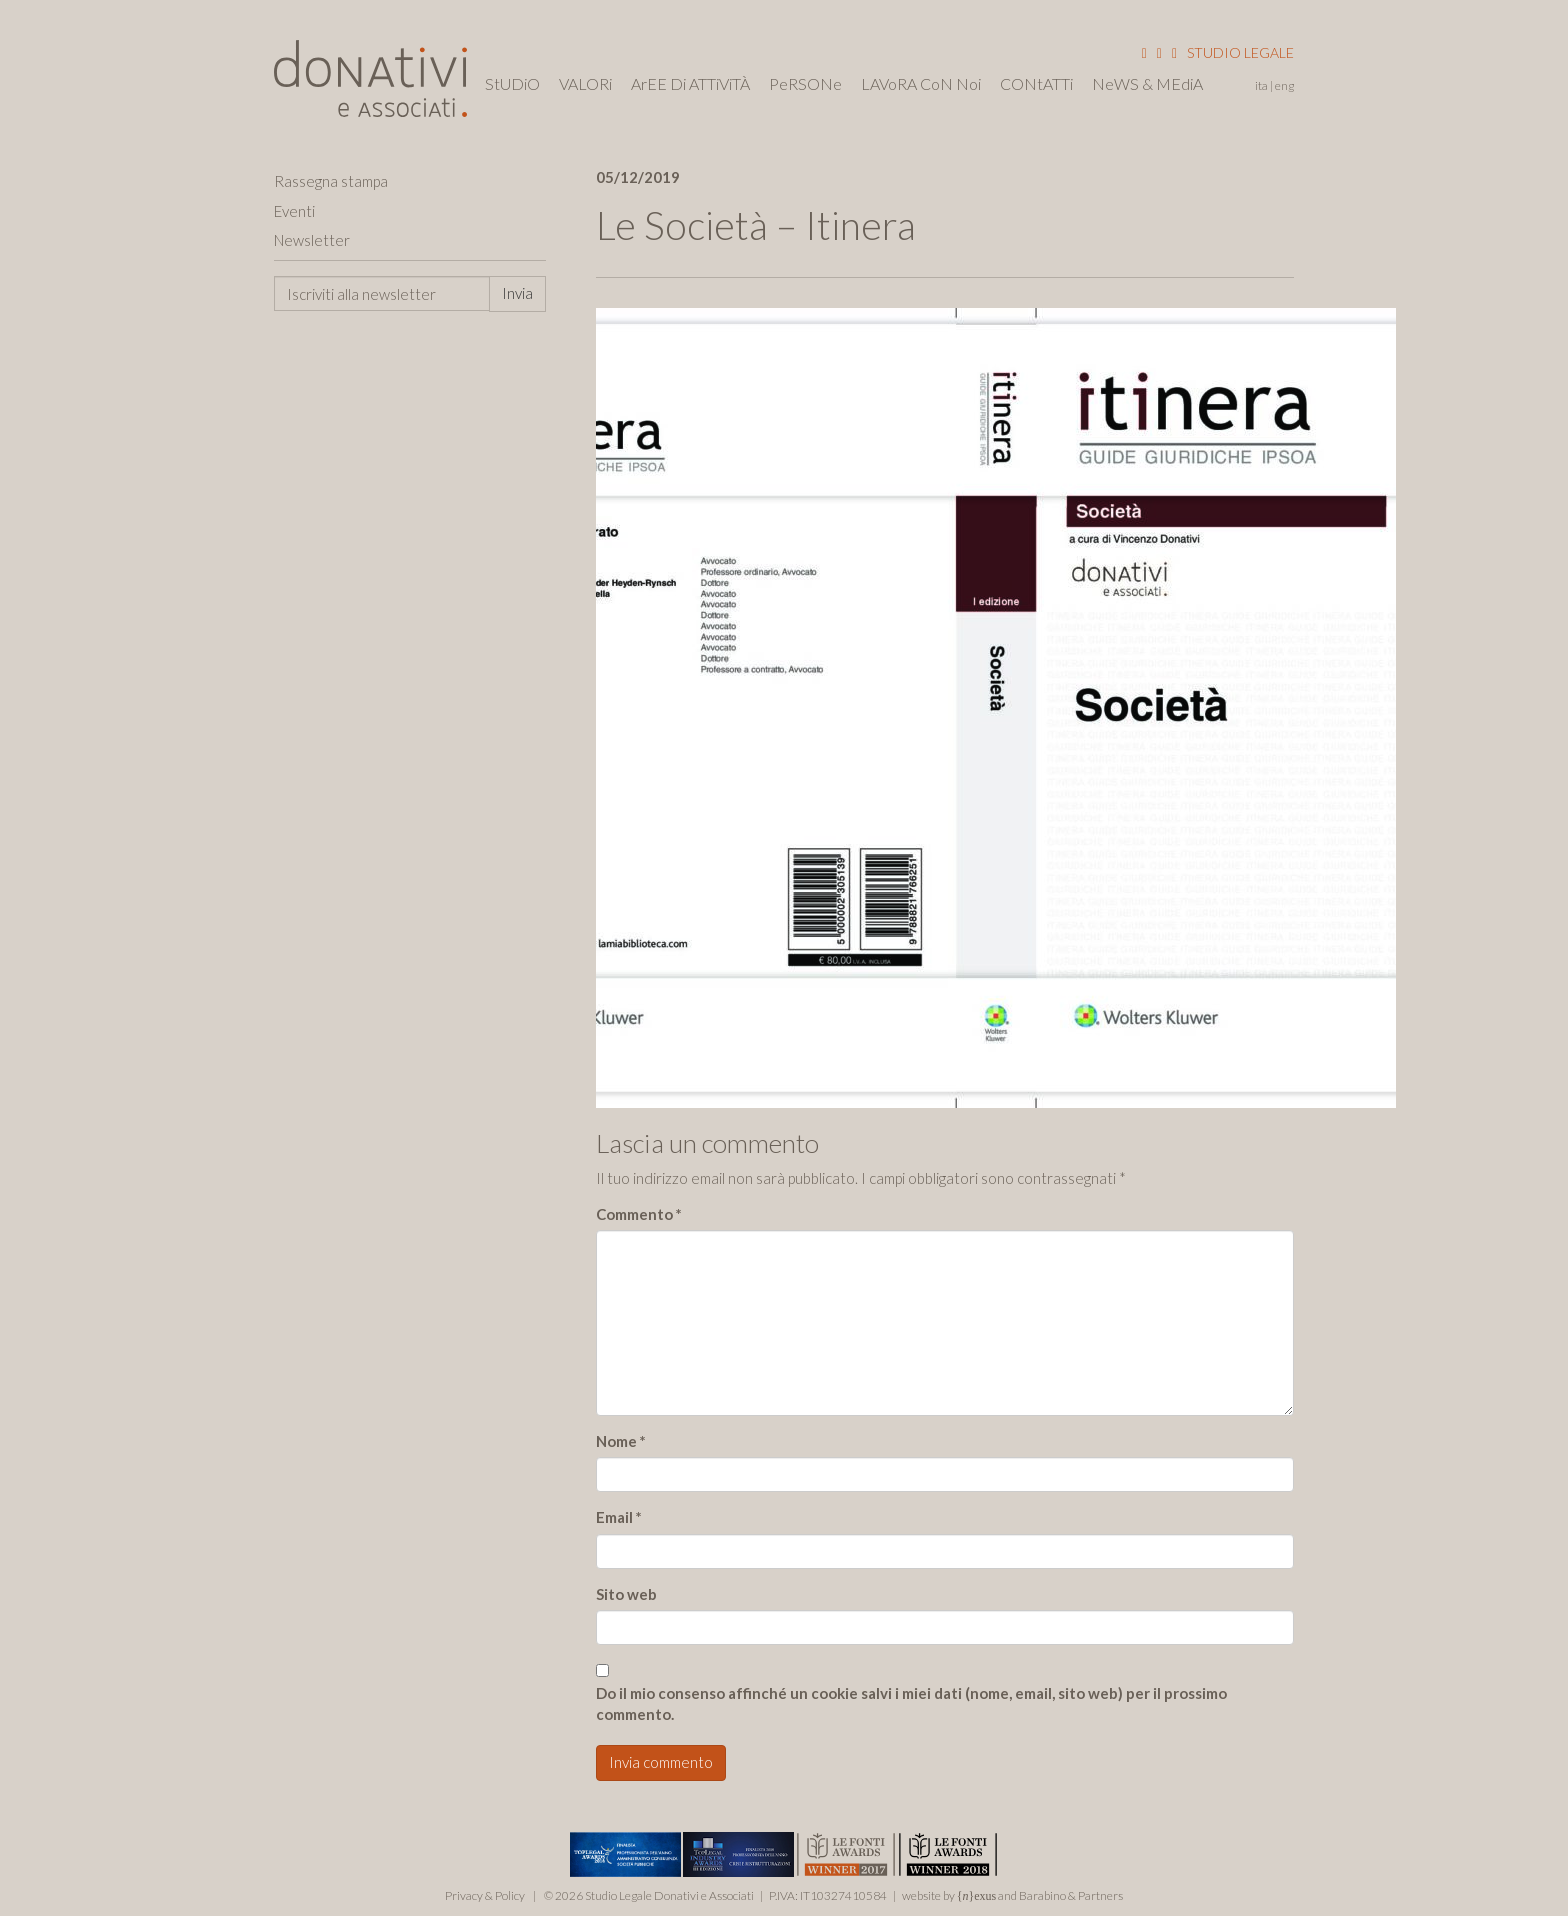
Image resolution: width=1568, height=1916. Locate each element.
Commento (639, 1214)
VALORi (585, 83)
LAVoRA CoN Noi (921, 83)
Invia (517, 293)
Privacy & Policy (485, 1895)
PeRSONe (805, 83)
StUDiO (512, 83)
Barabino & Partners (1071, 1895)
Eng (1284, 85)
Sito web (626, 1594)
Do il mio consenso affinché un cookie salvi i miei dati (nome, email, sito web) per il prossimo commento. (911, 1703)
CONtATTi (1036, 83)
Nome (621, 1441)
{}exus (977, 1896)
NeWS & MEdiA (1147, 83)
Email (619, 1517)
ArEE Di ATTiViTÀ (690, 83)
